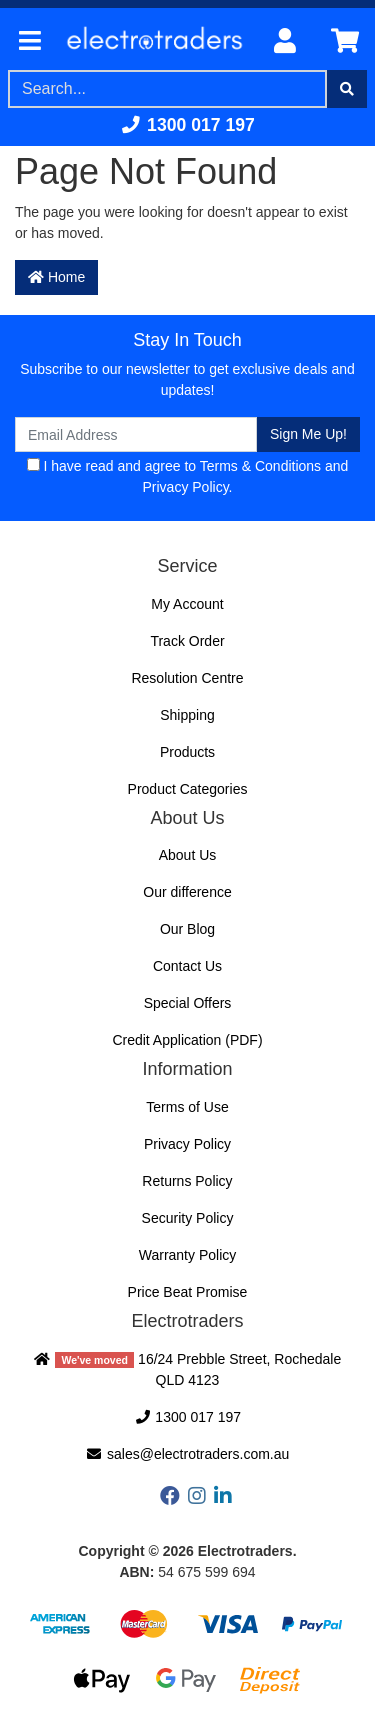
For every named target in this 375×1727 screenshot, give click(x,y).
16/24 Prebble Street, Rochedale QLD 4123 (188, 1369)
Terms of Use (187, 1107)
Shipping (187, 715)
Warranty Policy (188, 1255)
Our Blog (187, 929)
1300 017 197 (187, 125)
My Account (187, 604)
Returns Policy (187, 1181)
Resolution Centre (187, 678)
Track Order (187, 641)
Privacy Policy (186, 487)
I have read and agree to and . (188, 476)
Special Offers (188, 1003)
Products (187, 752)
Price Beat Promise (188, 1292)
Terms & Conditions (260, 466)
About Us (188, 855)
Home (56, 277)
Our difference (187, 892)
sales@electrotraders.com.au (188, 1454)
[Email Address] (136, 434)
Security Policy (188, 1218)
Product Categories (188, 789)
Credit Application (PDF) (187, 1040)
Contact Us (187, 966)
